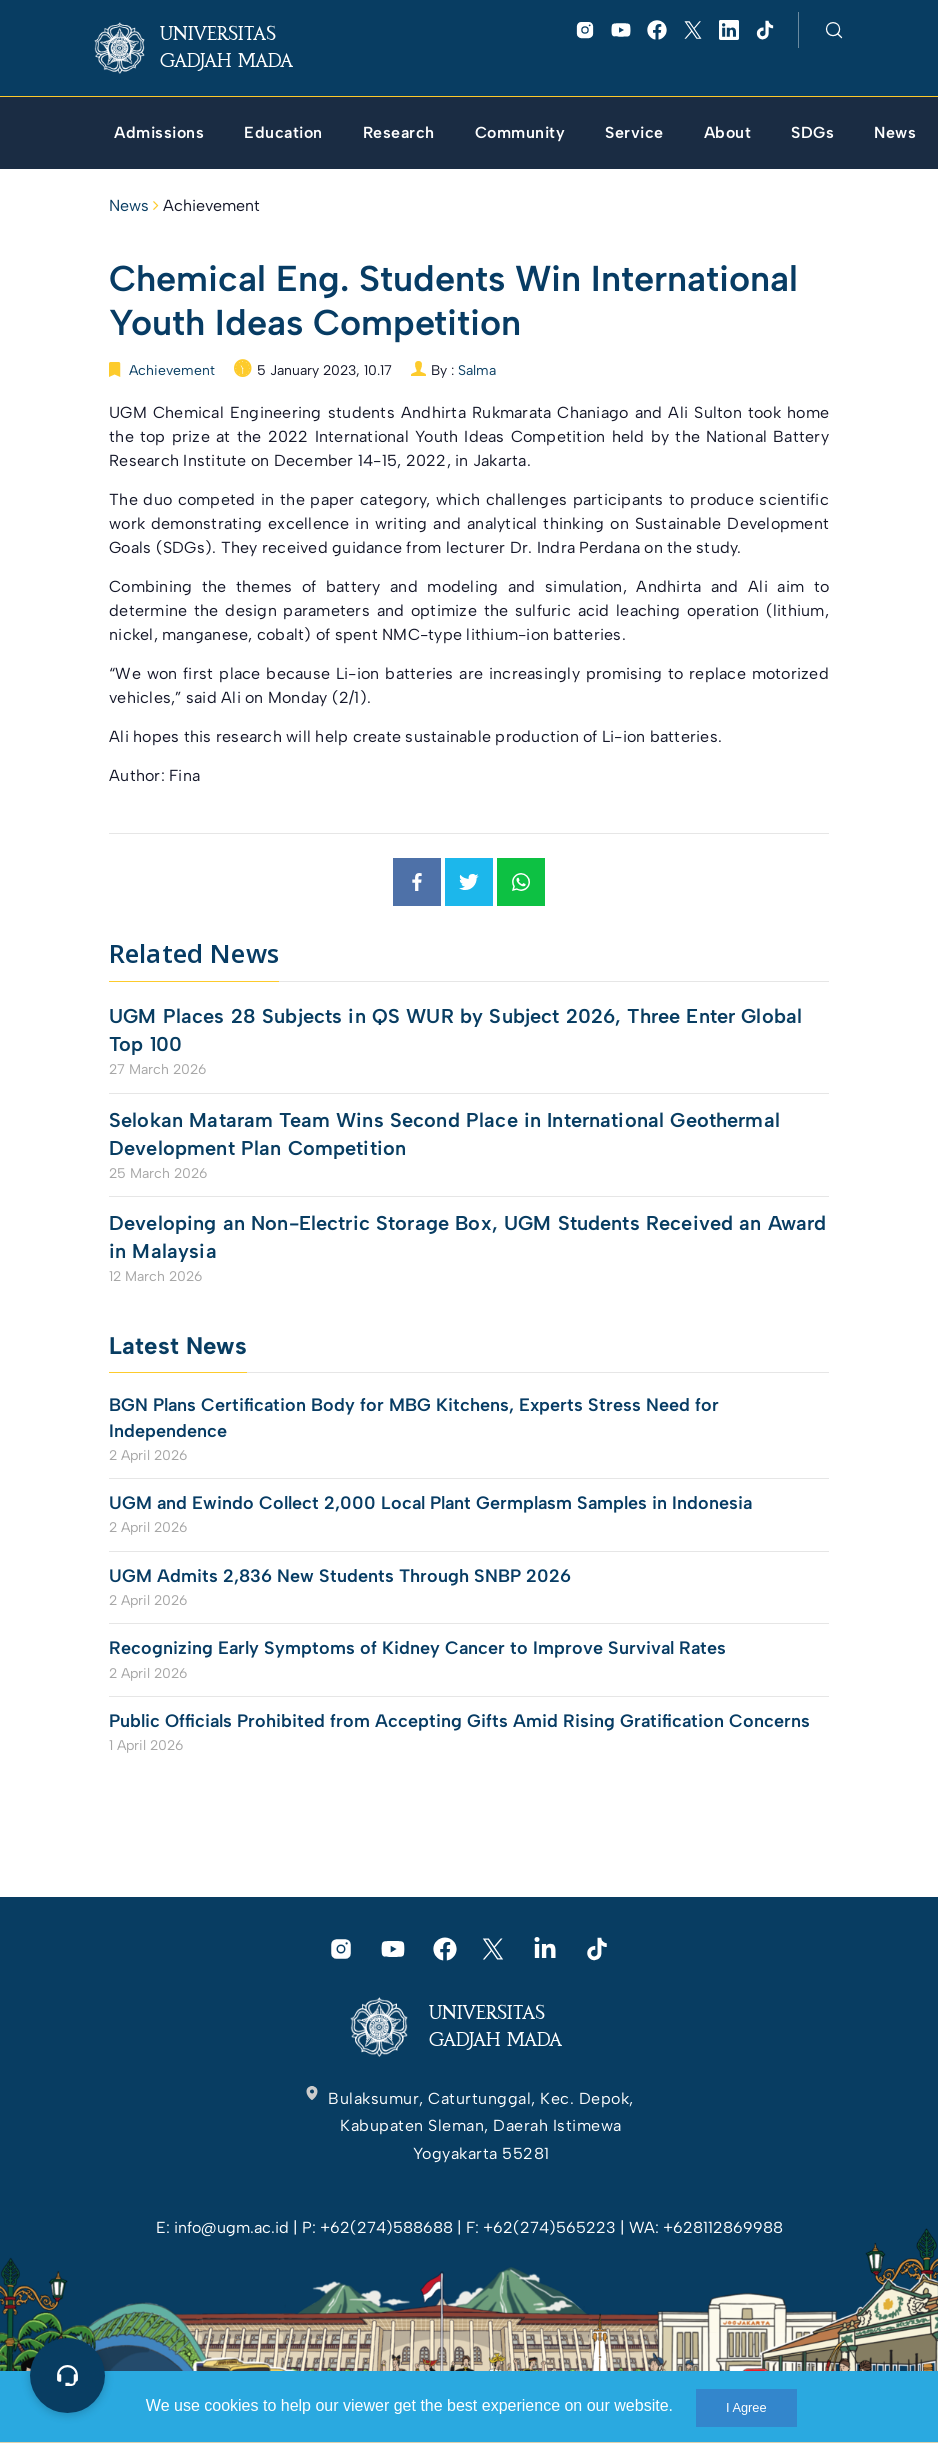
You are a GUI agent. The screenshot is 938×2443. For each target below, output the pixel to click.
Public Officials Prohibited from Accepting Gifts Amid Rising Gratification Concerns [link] (459, 1721)
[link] (209, 48)
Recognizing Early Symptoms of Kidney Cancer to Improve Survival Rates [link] (417, 1648)
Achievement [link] (211, 205)
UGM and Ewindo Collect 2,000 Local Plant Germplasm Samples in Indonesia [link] (430, 1503)
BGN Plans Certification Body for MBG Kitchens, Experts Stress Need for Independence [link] (414, 1417)
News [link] (129, 205)
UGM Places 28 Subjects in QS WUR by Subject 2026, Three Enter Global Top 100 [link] (455, 1030)
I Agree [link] (746, 2407)
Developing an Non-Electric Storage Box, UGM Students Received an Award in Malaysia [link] (468, 1237)
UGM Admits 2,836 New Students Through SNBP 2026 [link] (340, 1576)
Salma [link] (477, 370)
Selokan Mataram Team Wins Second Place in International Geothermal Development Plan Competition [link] (444, 1134)
